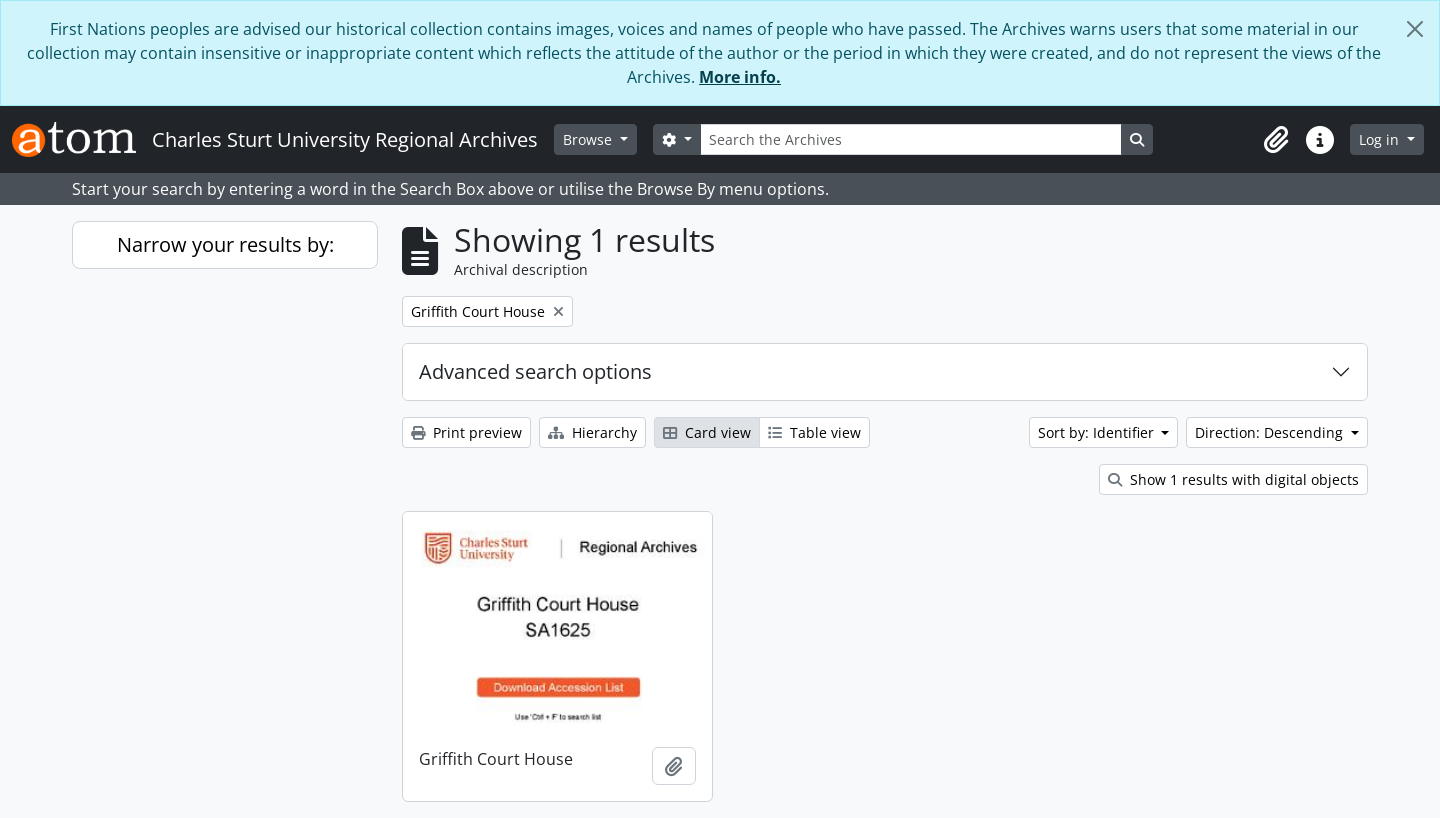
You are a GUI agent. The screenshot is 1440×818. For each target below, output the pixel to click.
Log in (1381, 139)
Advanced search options (535, 371)
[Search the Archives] (911, 139)
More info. (740, 77)
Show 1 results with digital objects (1233, 479)
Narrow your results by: (225, 244)
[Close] (1415, 29)
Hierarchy (592, 432)
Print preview (466, 432)
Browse (589, 139)
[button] (1276, 140)
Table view (814, 432)
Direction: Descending (1271, 432)
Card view (707, 432)
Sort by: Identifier (1098, 432)
